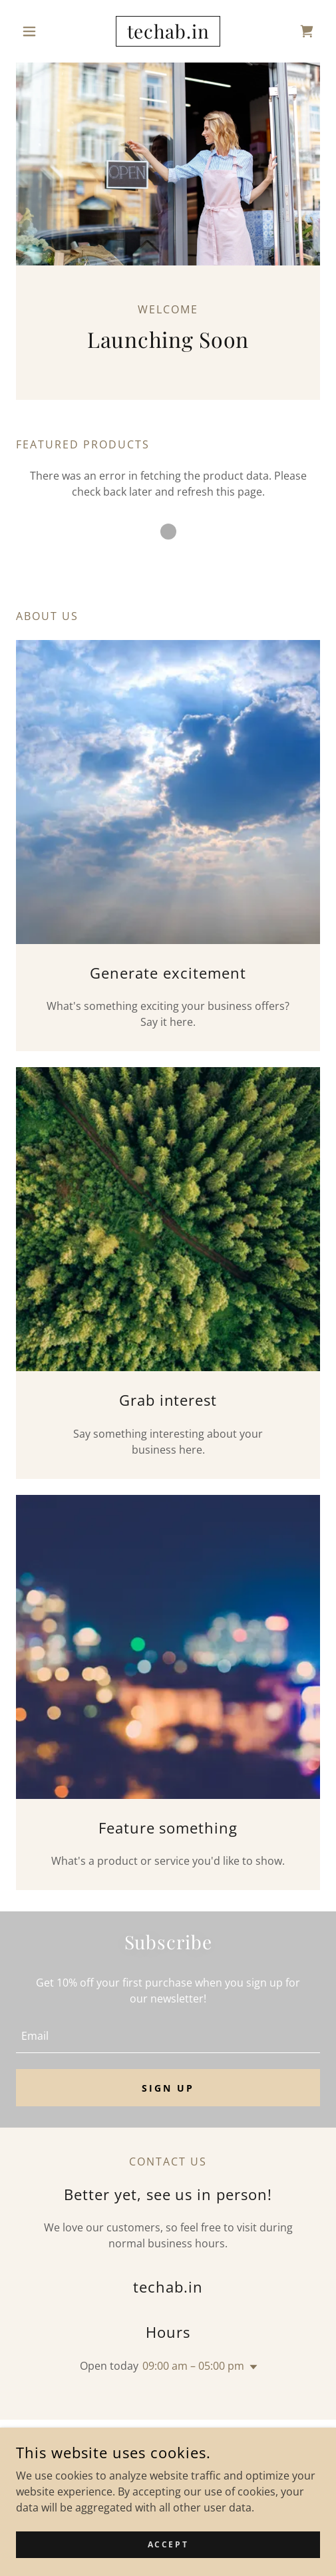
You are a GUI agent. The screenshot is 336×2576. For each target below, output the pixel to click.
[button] (39, 31)
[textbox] (168, 2035)
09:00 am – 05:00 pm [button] (193, 2365)
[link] (168, 31)
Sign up (168, 2088)
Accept (168, 2562)
